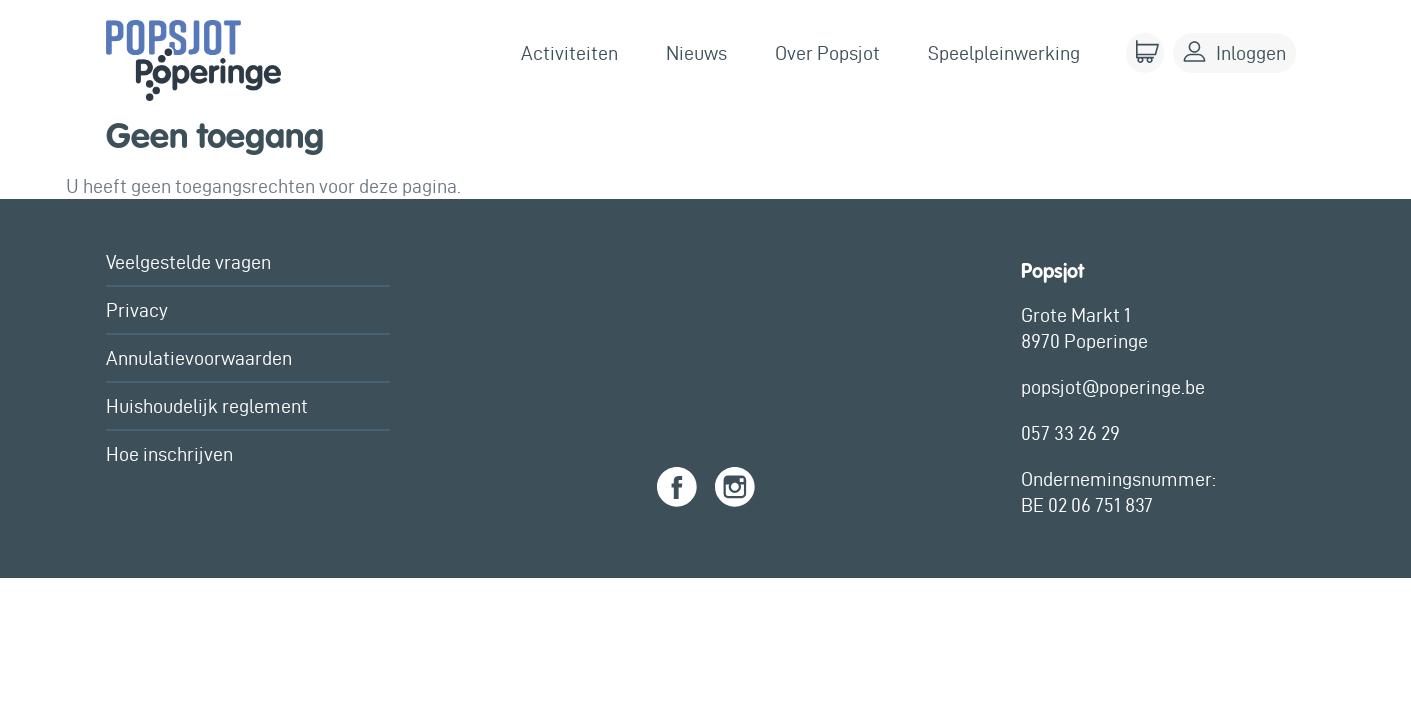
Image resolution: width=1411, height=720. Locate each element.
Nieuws (696, 53)
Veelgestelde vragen (188, 262)
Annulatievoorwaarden (199, 358)
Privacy (137, 310)
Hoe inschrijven (169, 454)
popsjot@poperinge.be (1113, 387)
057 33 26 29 (1070, 433)
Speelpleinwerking (1004, 53)
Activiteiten (569, 53)
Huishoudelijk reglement (207, 406)
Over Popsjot (827, 53)
